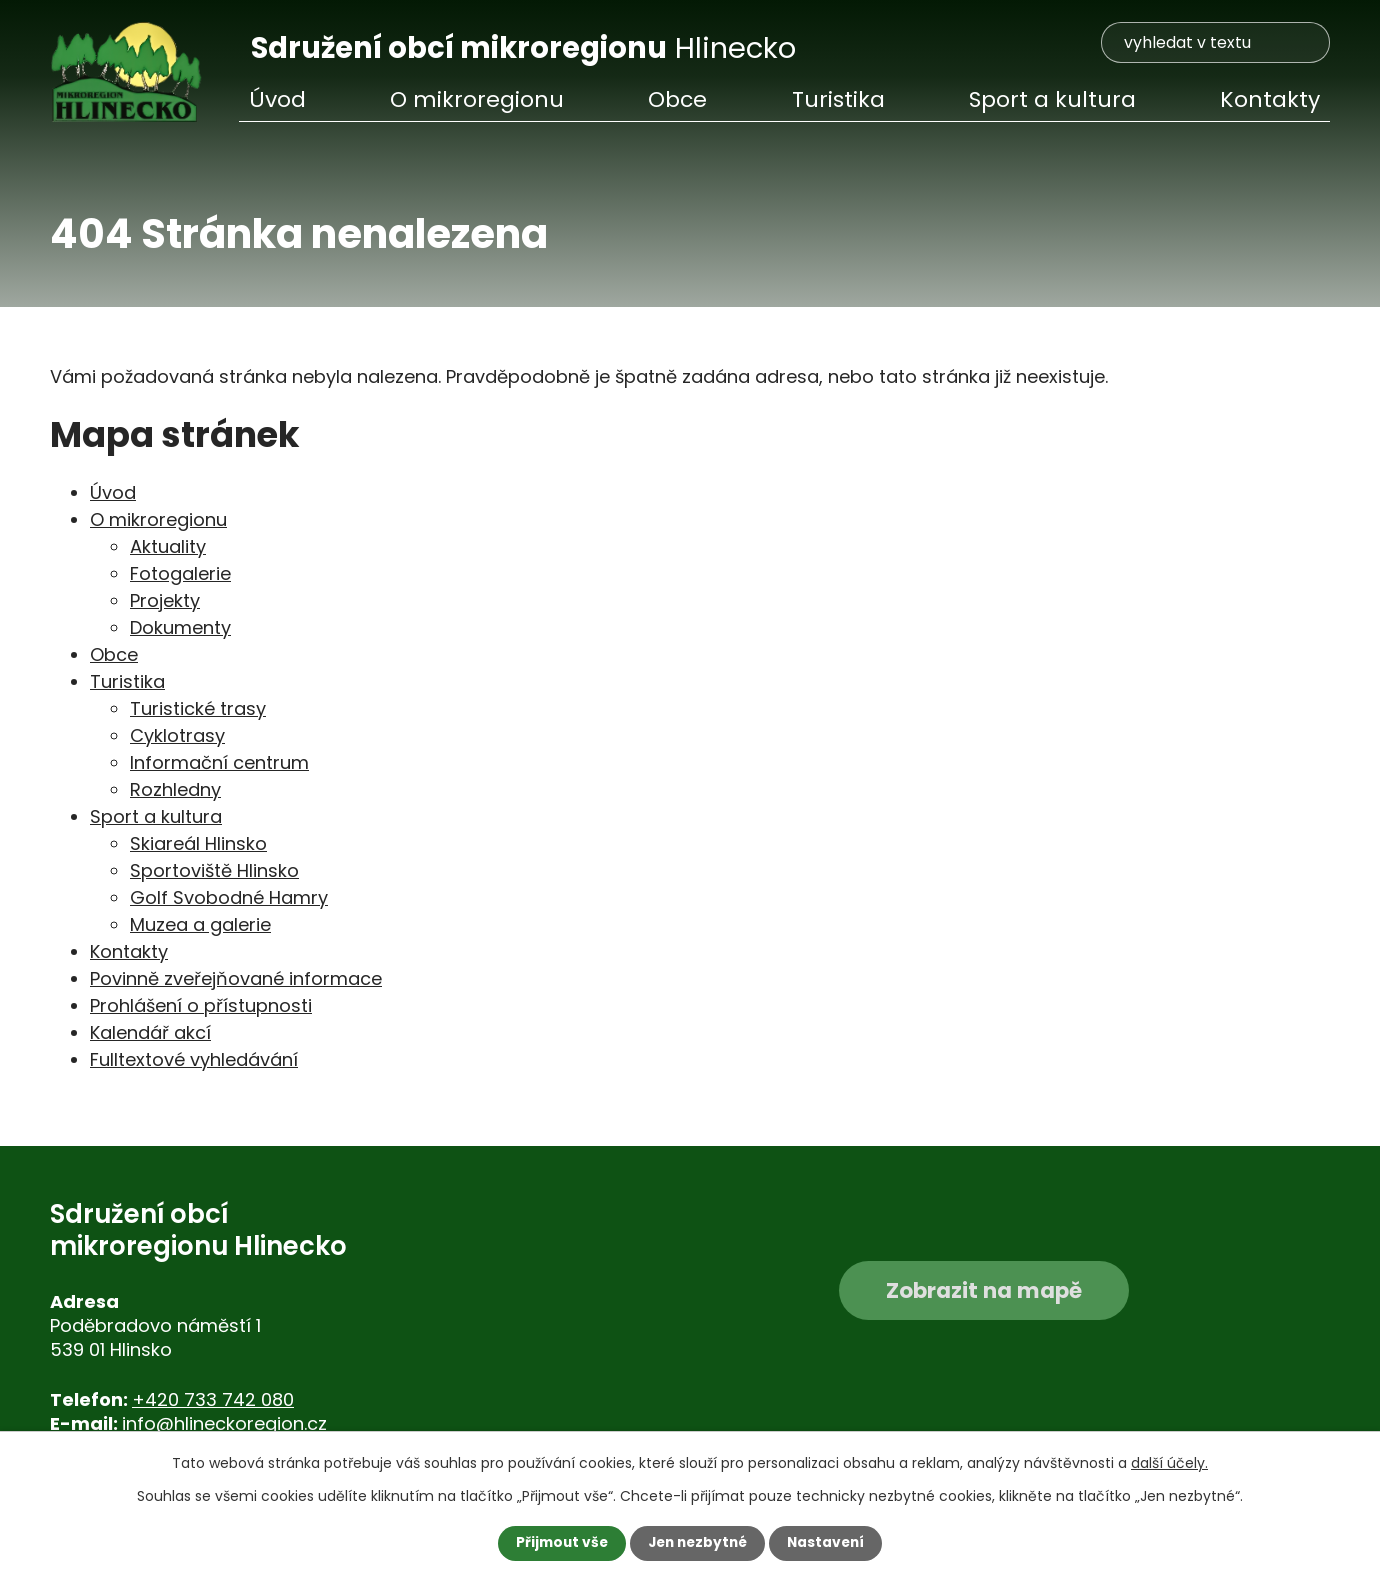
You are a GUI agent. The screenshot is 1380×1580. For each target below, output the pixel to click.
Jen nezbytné (697, 1543)
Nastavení (830, 1543)
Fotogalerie (180, 573)
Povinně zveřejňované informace (236, 978)
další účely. (1169, 1463)
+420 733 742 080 (213, 1399)
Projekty (165, 600)
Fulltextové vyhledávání (194, 1059)
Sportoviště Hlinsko (214, 870)
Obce (677, 99)
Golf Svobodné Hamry (229, 897)
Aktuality (168, 546)
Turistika (838, 99)
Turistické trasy (198, 708)
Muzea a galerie (200, 924)
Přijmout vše (557, 1543)
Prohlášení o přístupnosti (201, 1005)
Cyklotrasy (177, 735)
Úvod (277, 99)
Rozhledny (175, 789)
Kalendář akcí (150, 1032)
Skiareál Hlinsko (198, 843)
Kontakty (1270, 99)
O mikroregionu (477, 99)
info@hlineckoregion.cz (224, 1423)
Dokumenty (180, 627)
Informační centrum (219, 762)
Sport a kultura (1052, 99)
